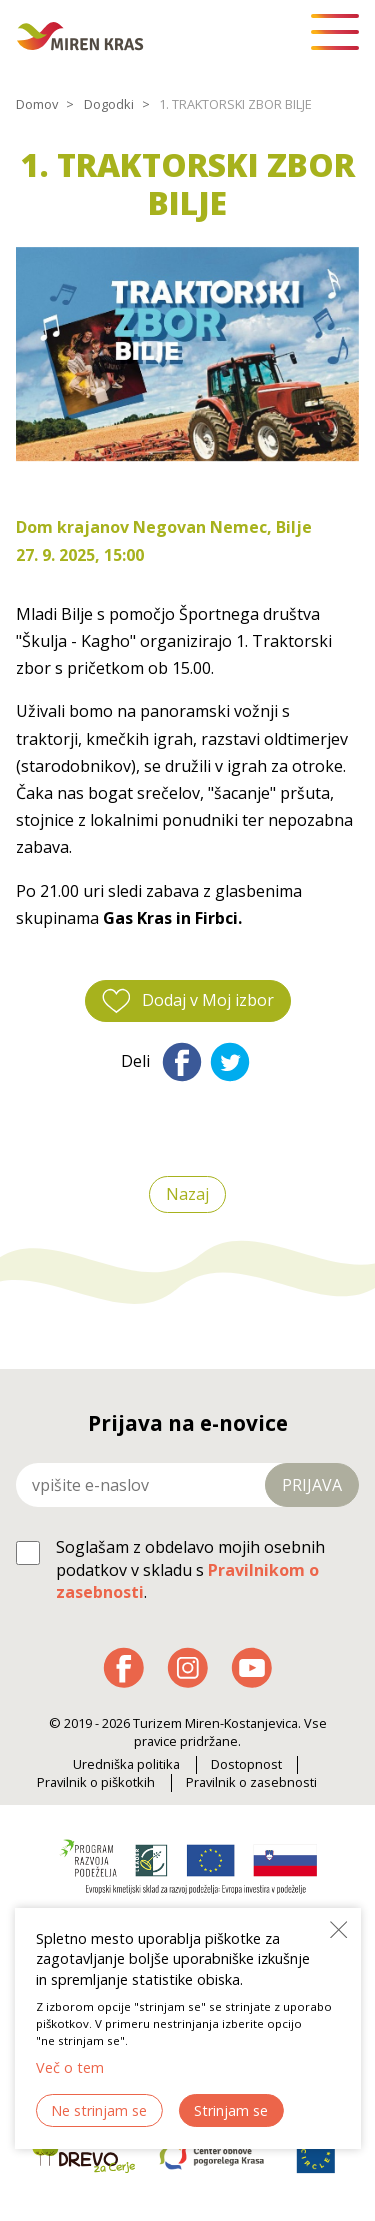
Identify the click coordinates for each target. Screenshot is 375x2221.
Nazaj (187, 1195)
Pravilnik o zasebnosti (251, 1782)
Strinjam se (231, 2110)
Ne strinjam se (99, 2110)
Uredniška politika (126, 1764)
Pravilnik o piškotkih (96, 1782)
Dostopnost (246, 1764)
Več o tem (70, 2067)
